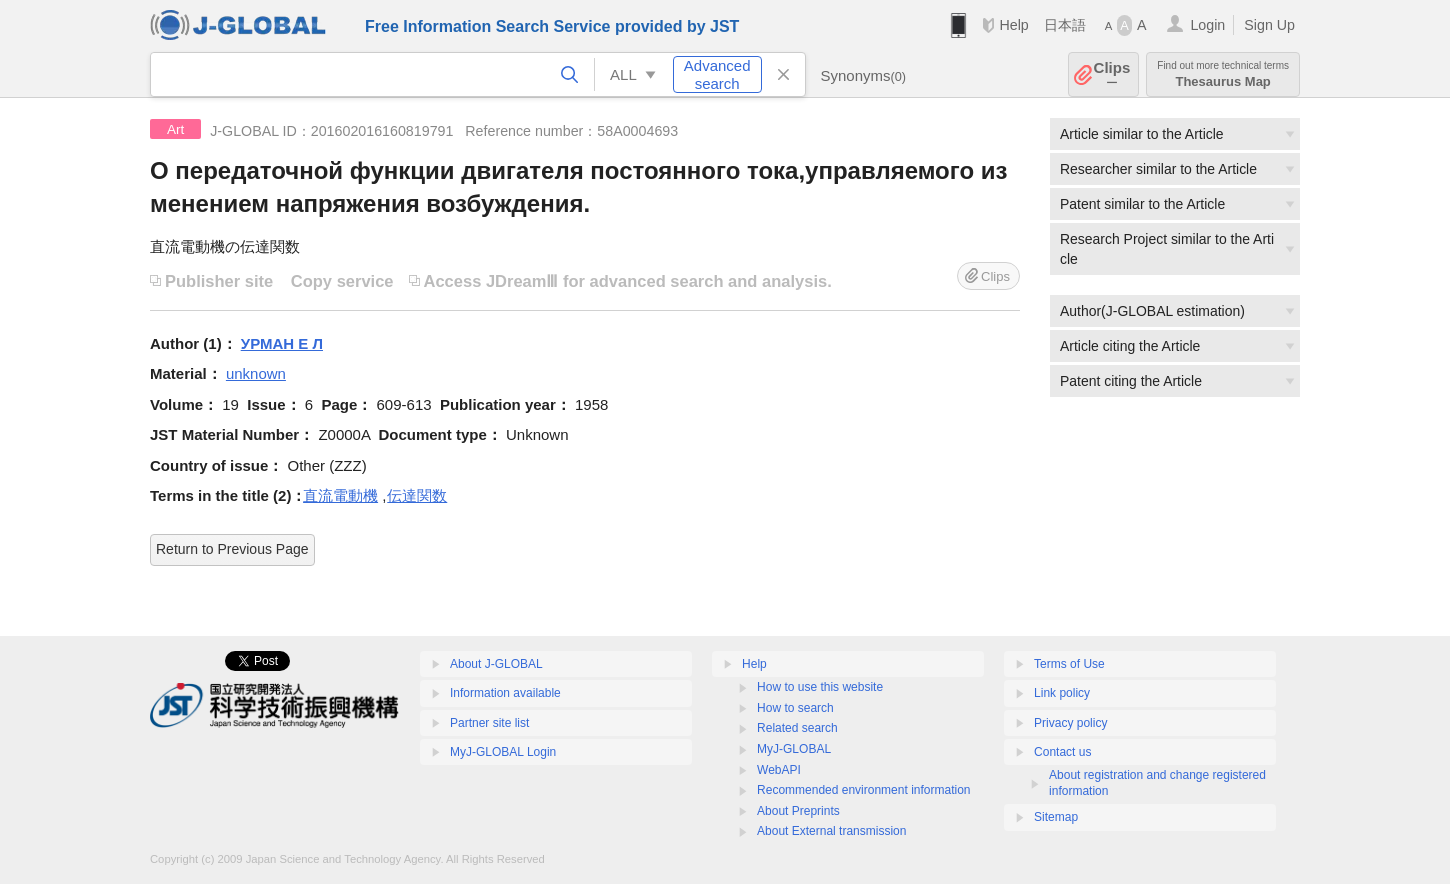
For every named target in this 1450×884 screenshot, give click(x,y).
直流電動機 (340, 495)
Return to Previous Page (232, 549)
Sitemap (1056, 817)
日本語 (1065, 25)
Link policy (1062, 693)
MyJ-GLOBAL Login (503, 752)
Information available (505, 693)
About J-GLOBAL (496, 664)
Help (1013, 25)
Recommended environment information (863, 790)
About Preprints (798, 811)
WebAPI (779, 770)
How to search (795, 708)
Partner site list (489, 723)
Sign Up (1269, 25)
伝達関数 (417, 495)
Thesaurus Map (1223, 74)
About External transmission (831, 831)
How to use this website (820, 687)
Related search (797, 728)
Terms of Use (1069, 664)
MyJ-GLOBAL (794, 749)
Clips (1112, 74)
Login (1207, 25)
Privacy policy (1070, 723)
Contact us (1062, 752)
